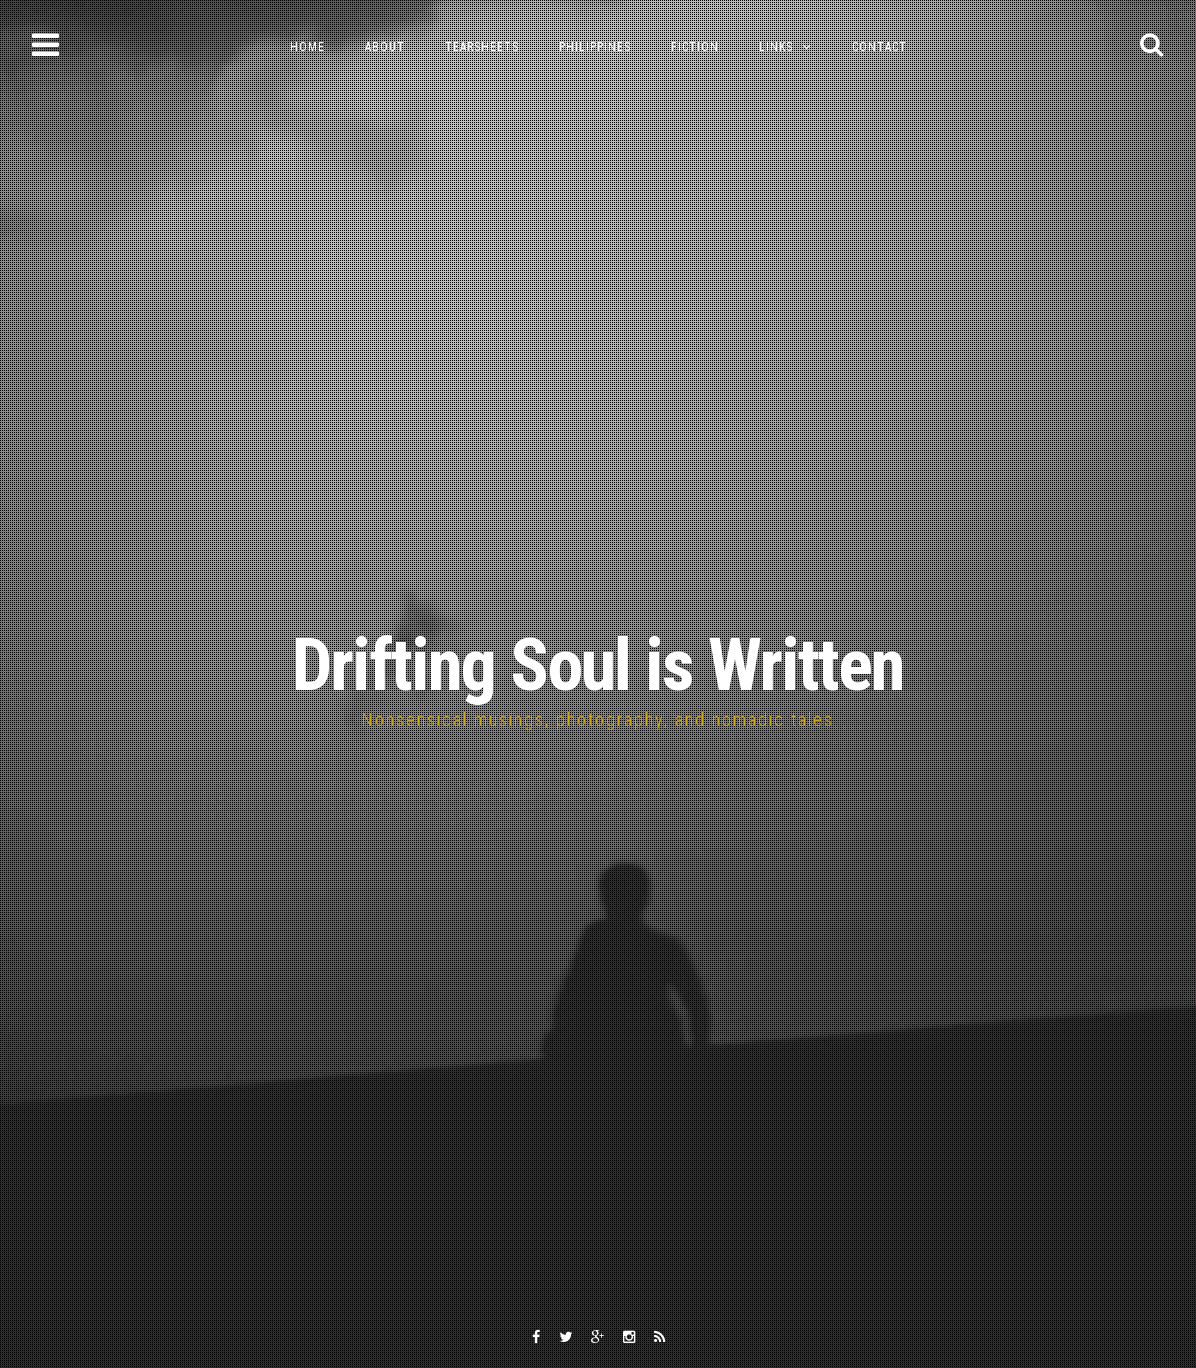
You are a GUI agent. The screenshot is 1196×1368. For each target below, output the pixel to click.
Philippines (595, 47)
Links (776, 47)
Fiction (695, 47)
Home (307, 47)
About (385, 47)
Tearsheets (482, 47)
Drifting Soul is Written (598, 665)
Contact (879, 47)
